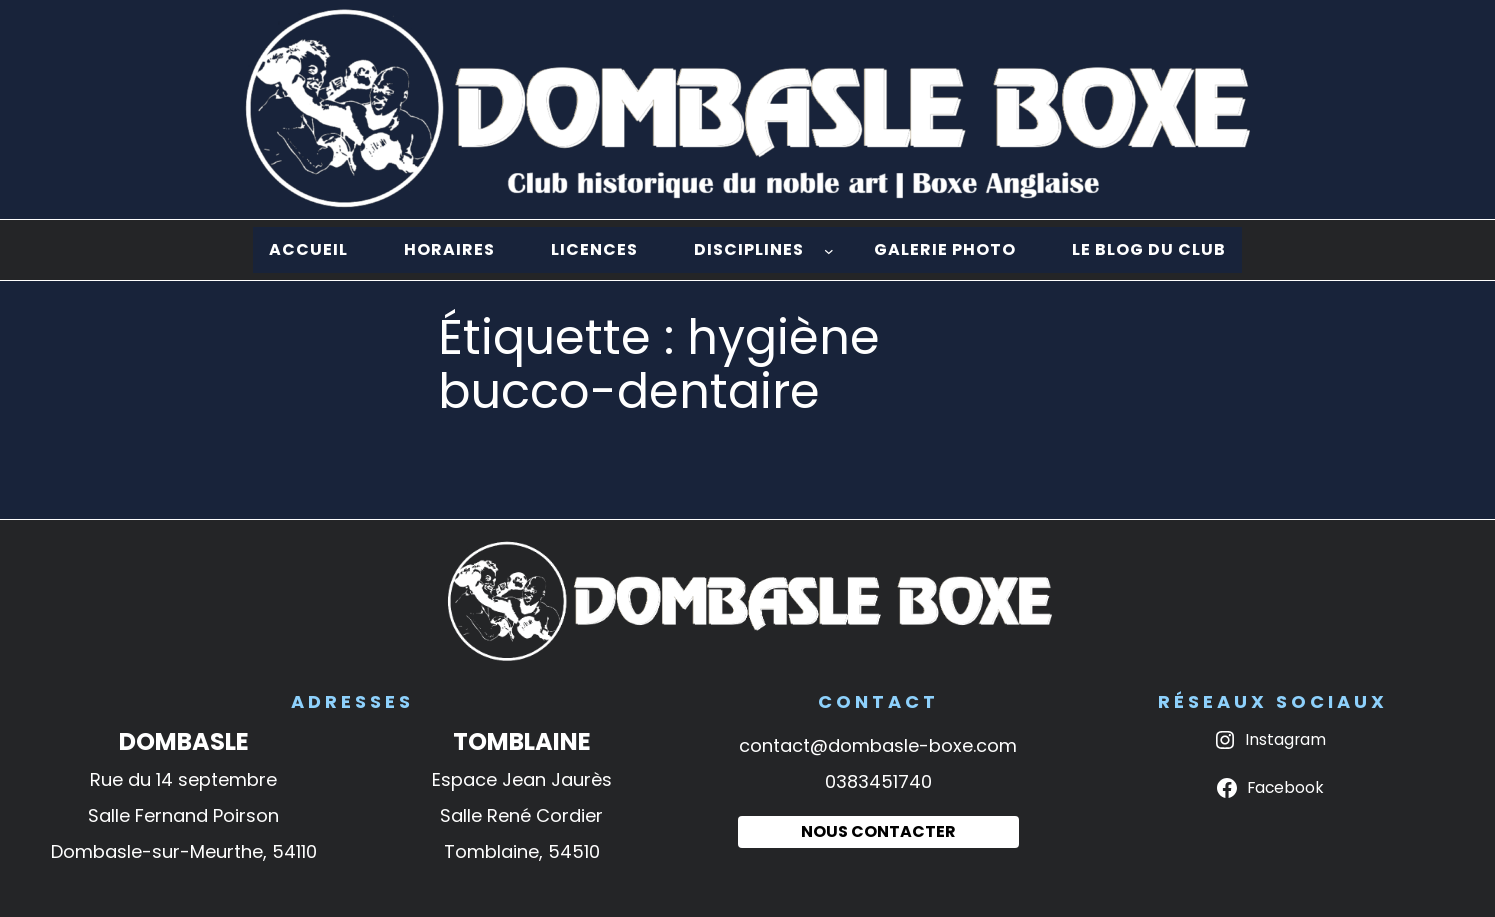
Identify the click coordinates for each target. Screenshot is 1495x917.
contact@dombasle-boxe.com (878, 745)
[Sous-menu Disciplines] (829, 250)
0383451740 (878, 781)
